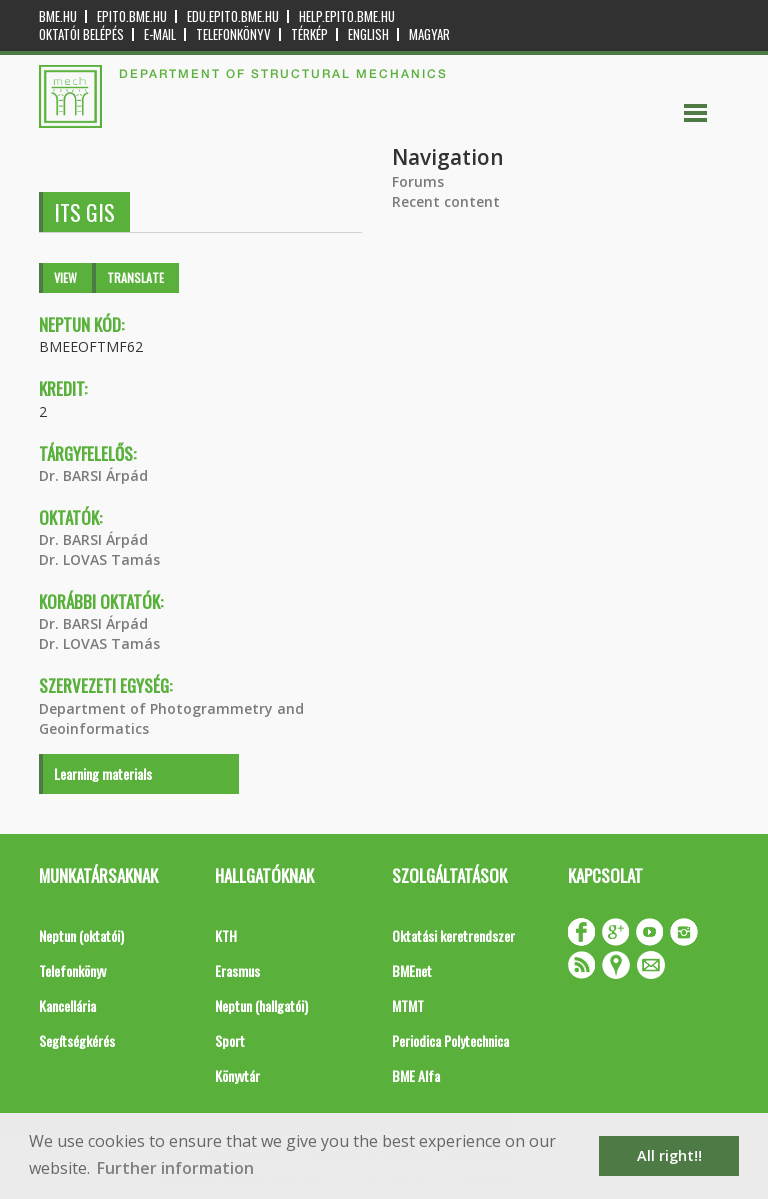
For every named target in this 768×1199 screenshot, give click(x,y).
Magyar (429, 34)
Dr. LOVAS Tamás (99, 559)
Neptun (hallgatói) (261, 1005)
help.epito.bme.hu (347, 16)
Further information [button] (175, 1168)
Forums (418, 181)
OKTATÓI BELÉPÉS (81, 34)
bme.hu (58, 16)
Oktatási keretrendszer (453, 935)
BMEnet (412, 970)
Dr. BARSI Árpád (93, 475)
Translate (135, 277)
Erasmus (237, 970)
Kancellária (67, 1005)
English (368, 34)
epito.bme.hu (132, 16)
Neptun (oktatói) (81, 935)
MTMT (408, 1005)
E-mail (160, 34)
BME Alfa (416, 1075)
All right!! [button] (669, 1155)
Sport (230, 1040)
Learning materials (103, 773)
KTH (226, 935)
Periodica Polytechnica (450, 1040)
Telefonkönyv (233, 34)
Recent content (446, 201)
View (65, 277)
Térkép (309, 34)
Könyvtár (237, 1075)
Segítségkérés (77, 1040)
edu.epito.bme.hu (233, 16)
